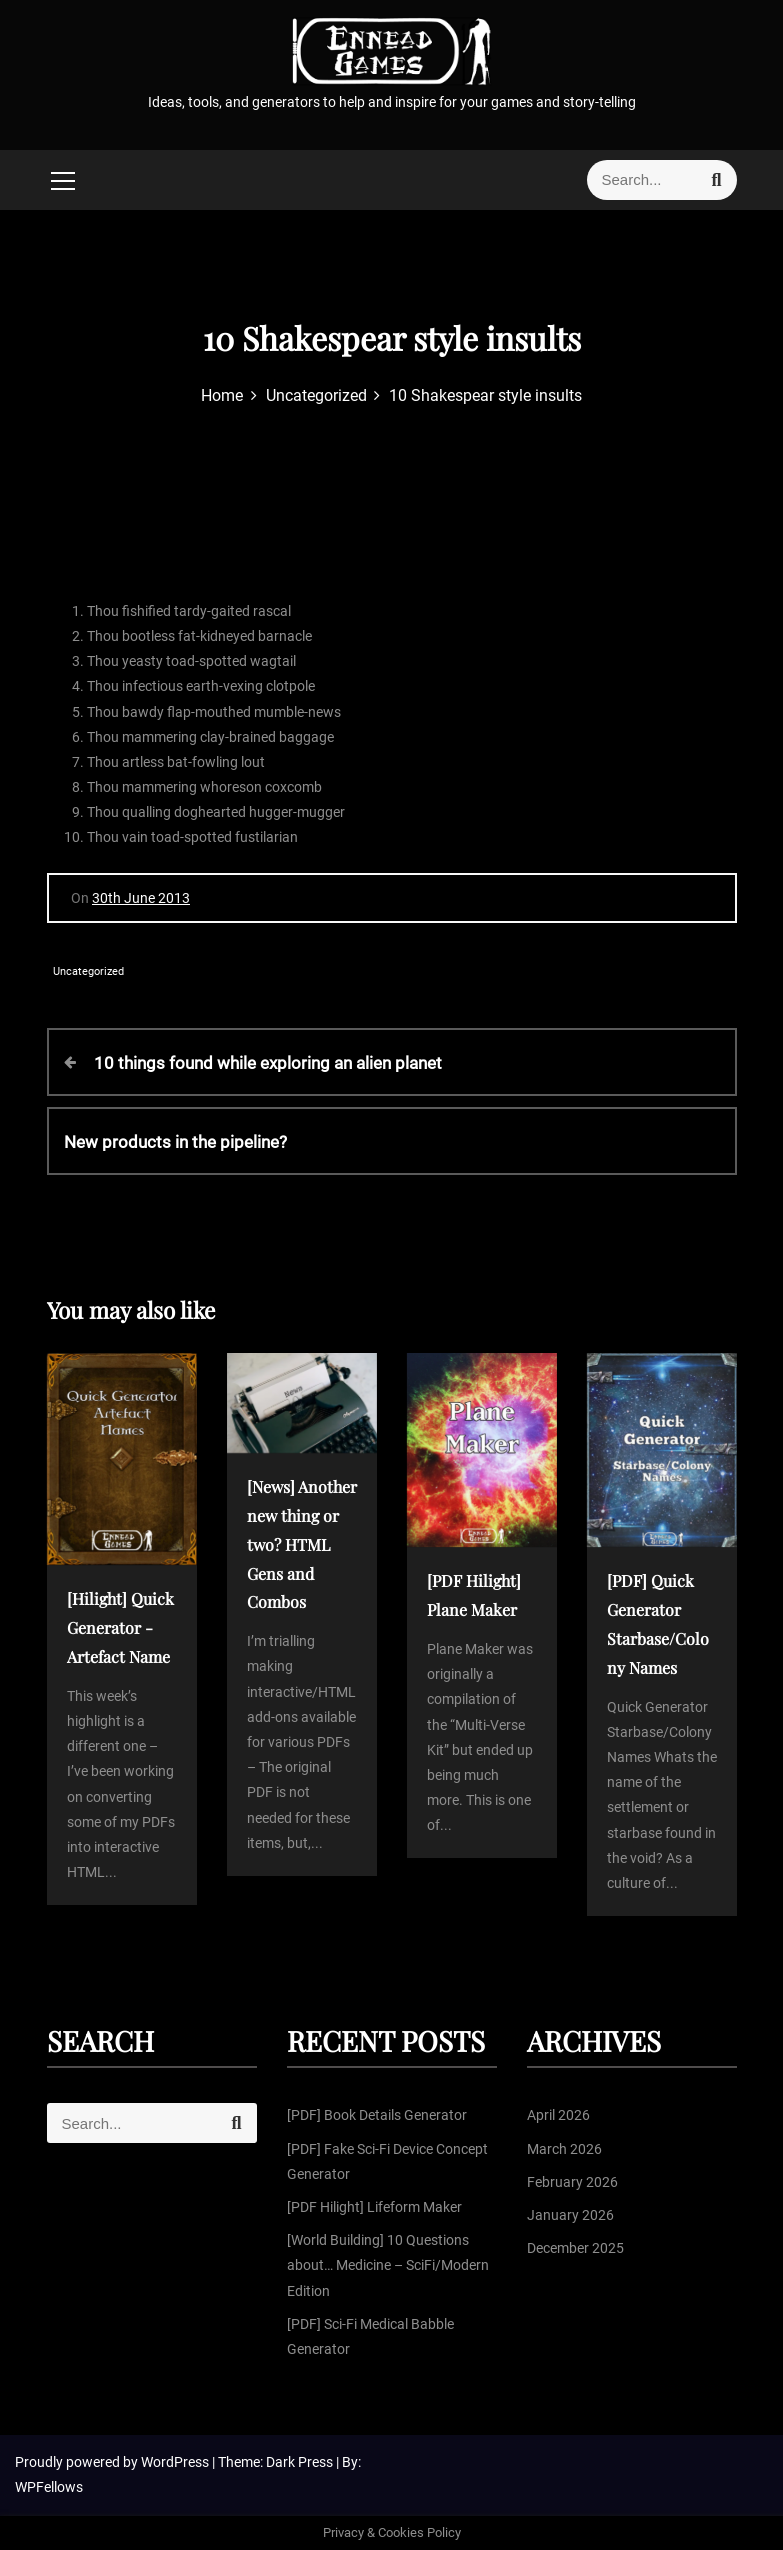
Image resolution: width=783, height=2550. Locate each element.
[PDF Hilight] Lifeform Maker (374, 2207)
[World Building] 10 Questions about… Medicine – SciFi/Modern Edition (388, 2265)
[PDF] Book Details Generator (377, 2115)
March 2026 (564, 2149)
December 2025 (575, 2248)
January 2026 (570, 2215)
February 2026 (572, 2182)
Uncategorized (88, 971)
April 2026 (558, 2115)
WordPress (176, 2462)
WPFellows (49, 2487)
